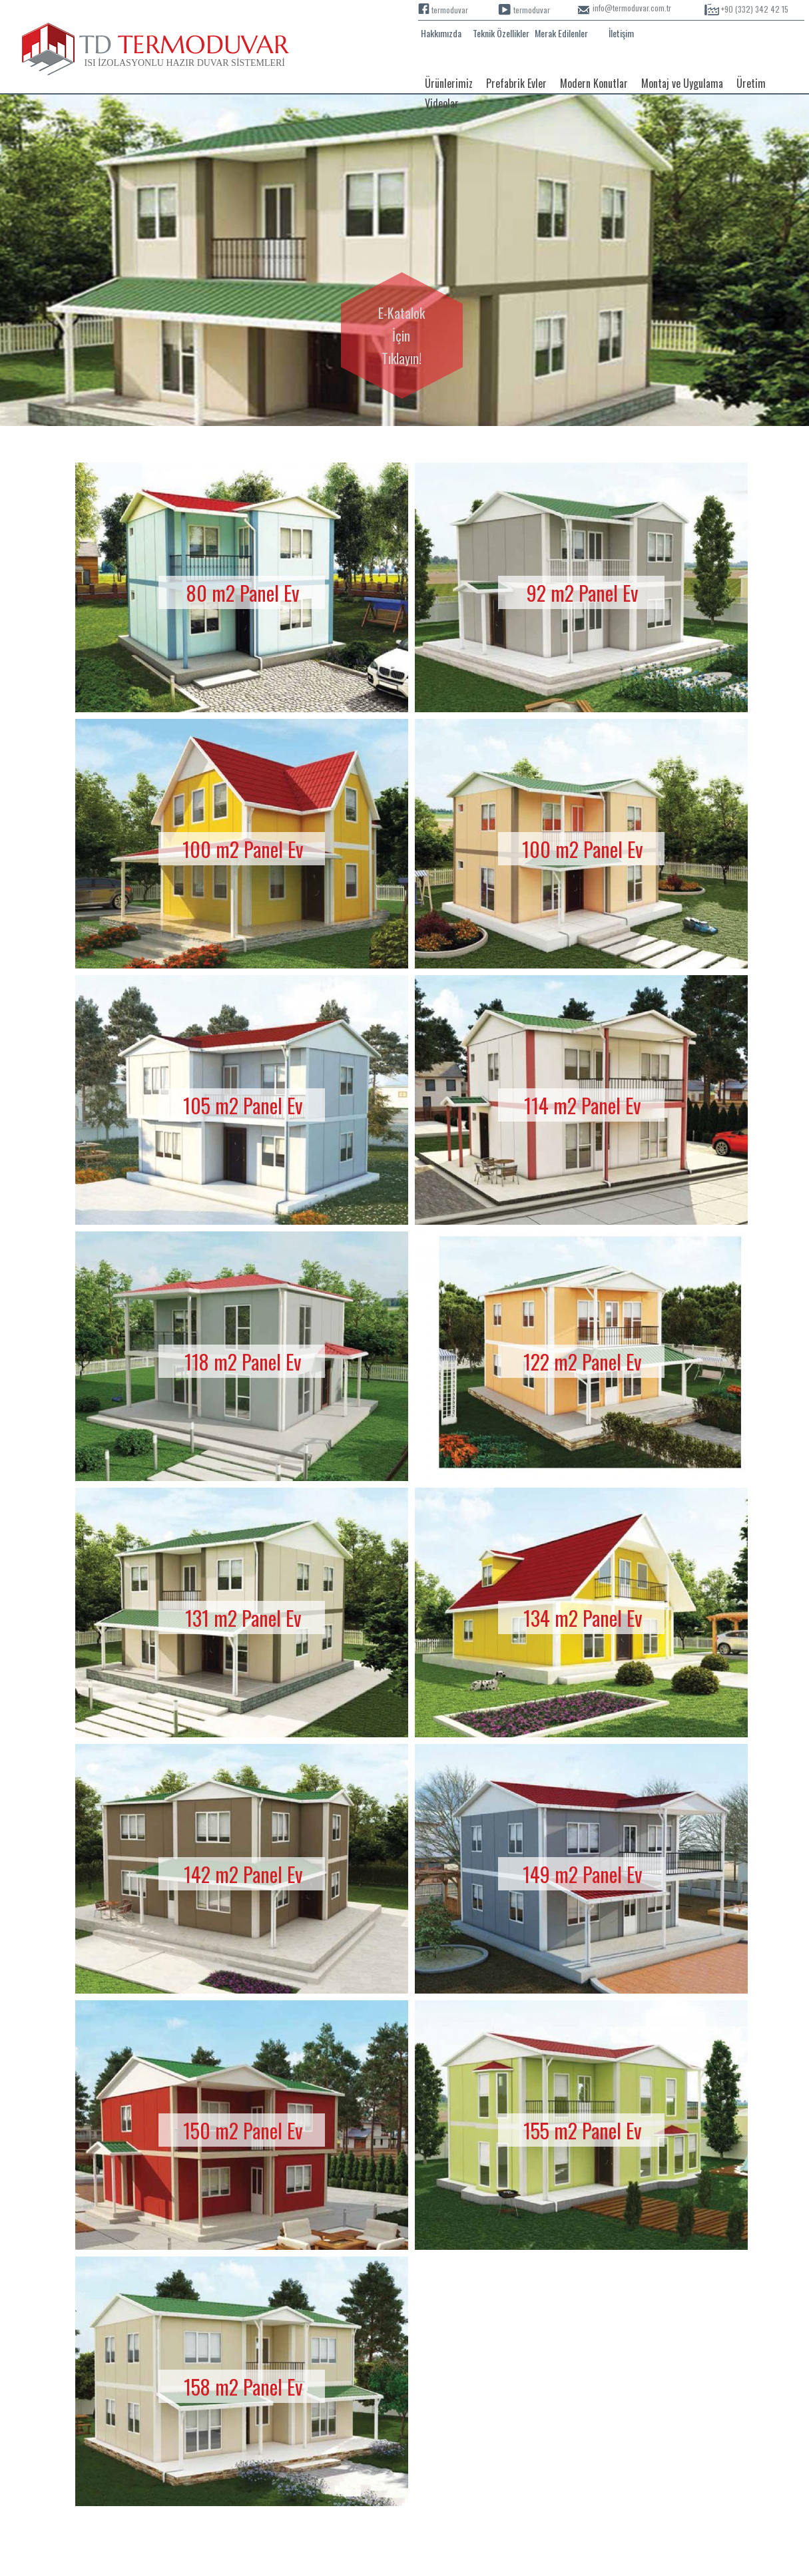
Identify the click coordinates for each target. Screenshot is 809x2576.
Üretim (751, 83)
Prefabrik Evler (516, 83)
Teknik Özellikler (501, 33)
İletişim (621, 33)
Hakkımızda (441, 33)
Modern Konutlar (594, 83)
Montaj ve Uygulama (682, 83)
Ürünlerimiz (449, 83)
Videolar (442, 103)
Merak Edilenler (561, 33)
